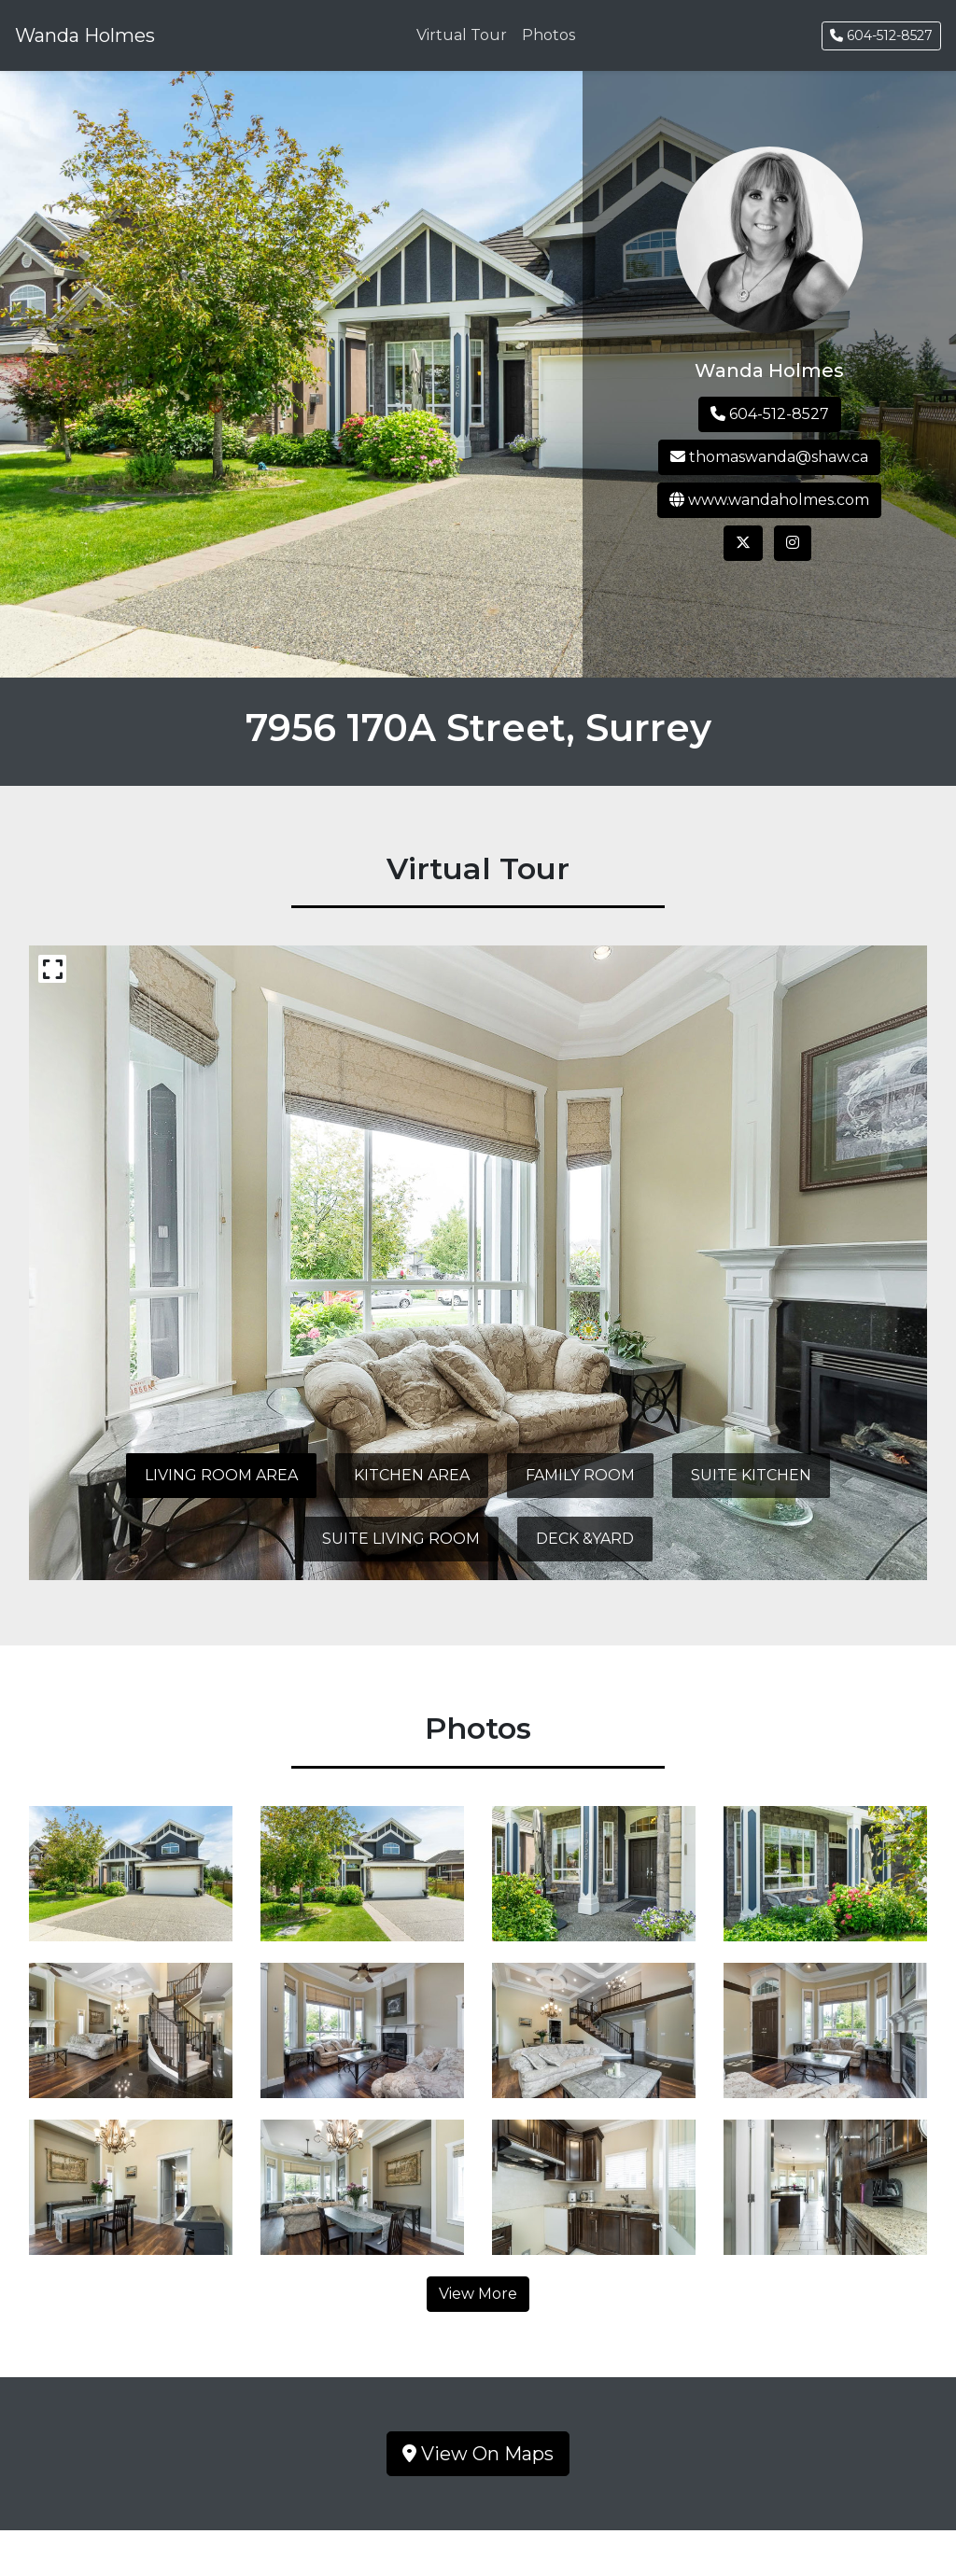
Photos (548, 35)
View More (478, 2294)
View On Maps (478, 2454)
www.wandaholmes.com (769, 500)
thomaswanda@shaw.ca (769, 457)
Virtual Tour (461, 35)
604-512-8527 (881, 35)
